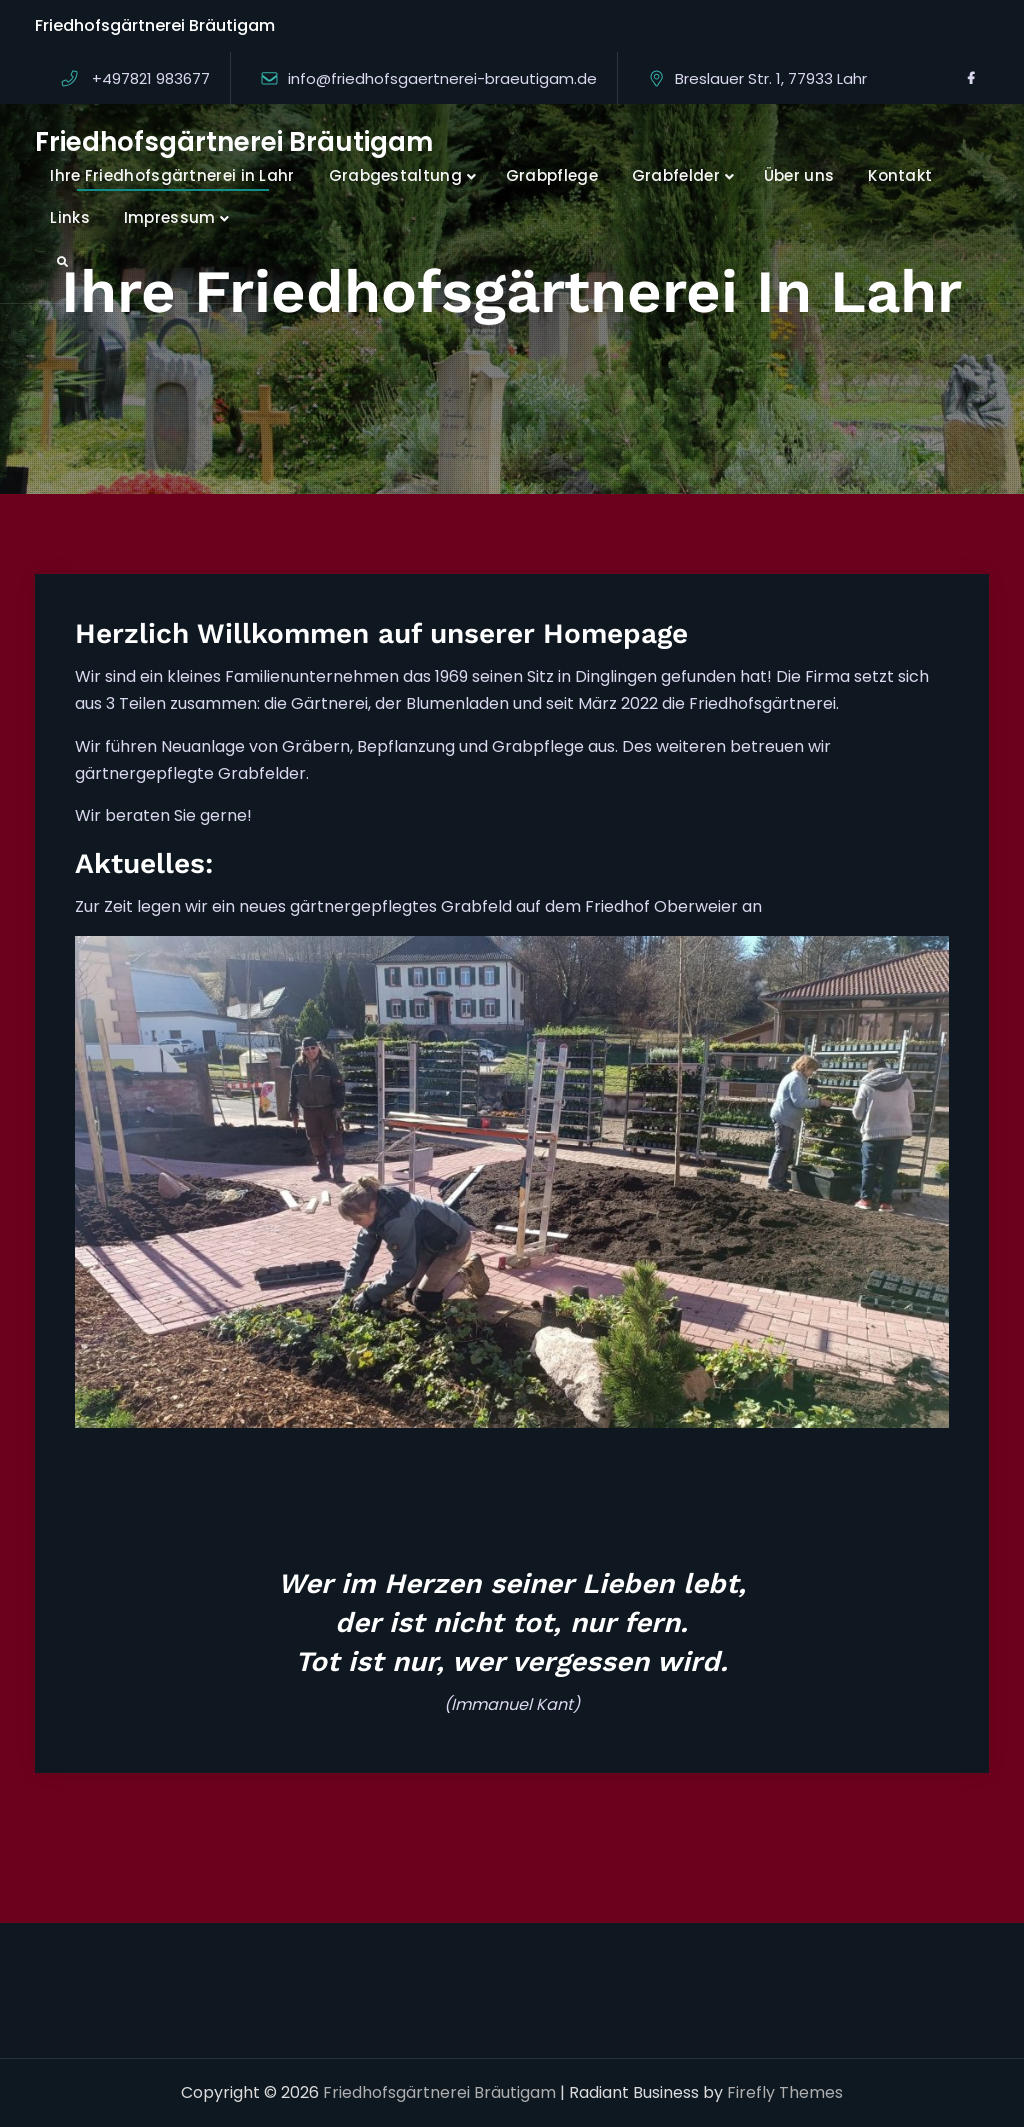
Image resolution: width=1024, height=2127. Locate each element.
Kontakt (900, 175)
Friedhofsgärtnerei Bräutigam (234, 142)
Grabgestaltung (395, 175)
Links (70, 217)
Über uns (799, 175)
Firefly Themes (785, 2092)
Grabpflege (552, 175)
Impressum (170, 217)
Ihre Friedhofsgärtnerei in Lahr (172, 175)
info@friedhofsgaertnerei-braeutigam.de (442, 78)
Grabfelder (676, 175)
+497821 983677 (151, 78)
